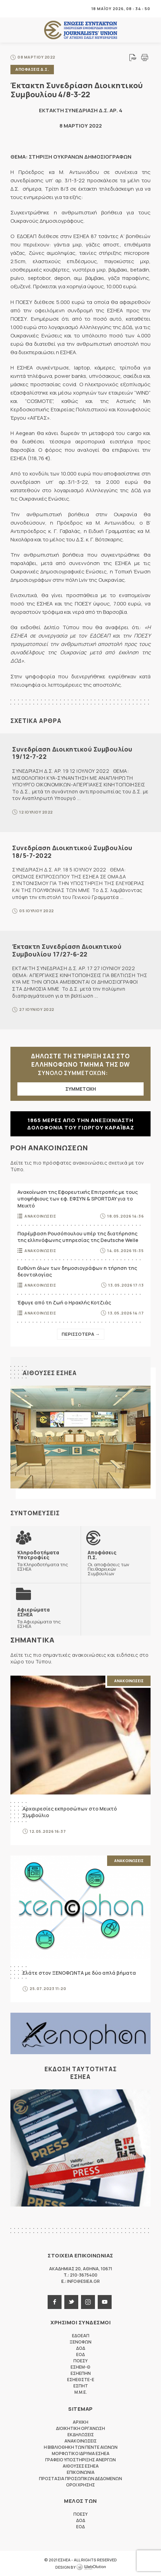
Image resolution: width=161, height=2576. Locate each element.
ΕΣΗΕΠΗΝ (81, 2373)
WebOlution (91, 2567)
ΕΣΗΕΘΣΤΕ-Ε (80, 2380)
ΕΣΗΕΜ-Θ (80, 2367)
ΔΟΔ (80, 2348)
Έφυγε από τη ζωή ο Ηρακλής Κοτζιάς (64, 1302)
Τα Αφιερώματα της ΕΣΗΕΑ (45, 1617)
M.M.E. (80, 2392)
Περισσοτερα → (81, 1334)
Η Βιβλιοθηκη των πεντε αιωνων (81, 2447)
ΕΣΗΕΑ (80, 30)
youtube (105, 2302)
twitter (71, 2302)
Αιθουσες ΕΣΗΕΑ (50, 1373)
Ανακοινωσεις (40, 1216)
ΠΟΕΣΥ (80, 2361)
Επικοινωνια (81, 2472)
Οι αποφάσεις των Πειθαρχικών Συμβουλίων (116, 1563)
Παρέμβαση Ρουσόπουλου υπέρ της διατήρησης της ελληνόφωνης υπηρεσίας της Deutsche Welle (77, 1237)
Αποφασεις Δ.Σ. (32, 69)
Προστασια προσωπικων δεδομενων (80, 2479)
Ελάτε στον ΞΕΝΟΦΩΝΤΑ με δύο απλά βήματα (79, 1972)
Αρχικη (80, 2422)
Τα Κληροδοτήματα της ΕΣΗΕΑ (45, 1560)
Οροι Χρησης (80, 2485)
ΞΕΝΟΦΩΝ (80, 2342)
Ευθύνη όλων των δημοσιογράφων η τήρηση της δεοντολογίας (77, 1271)
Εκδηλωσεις (80, 2435)
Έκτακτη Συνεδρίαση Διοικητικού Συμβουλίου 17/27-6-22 (66, 950)
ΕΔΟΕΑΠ (80, 2336)
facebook (55, 2302)
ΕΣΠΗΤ (80, 2386)
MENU (15, 8)
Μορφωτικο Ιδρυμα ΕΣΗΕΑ (81, 2453)
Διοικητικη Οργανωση (80, 2428)
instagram (88, 2302)
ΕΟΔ (80, 2354)
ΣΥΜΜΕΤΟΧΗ (80, 1088)
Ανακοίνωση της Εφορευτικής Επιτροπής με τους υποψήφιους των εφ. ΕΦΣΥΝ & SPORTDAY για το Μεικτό (77, 1199)
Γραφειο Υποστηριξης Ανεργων (80, 2460)
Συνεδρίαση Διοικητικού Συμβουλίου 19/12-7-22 (72, 753)
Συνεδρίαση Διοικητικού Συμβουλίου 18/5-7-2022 (72, 852)
